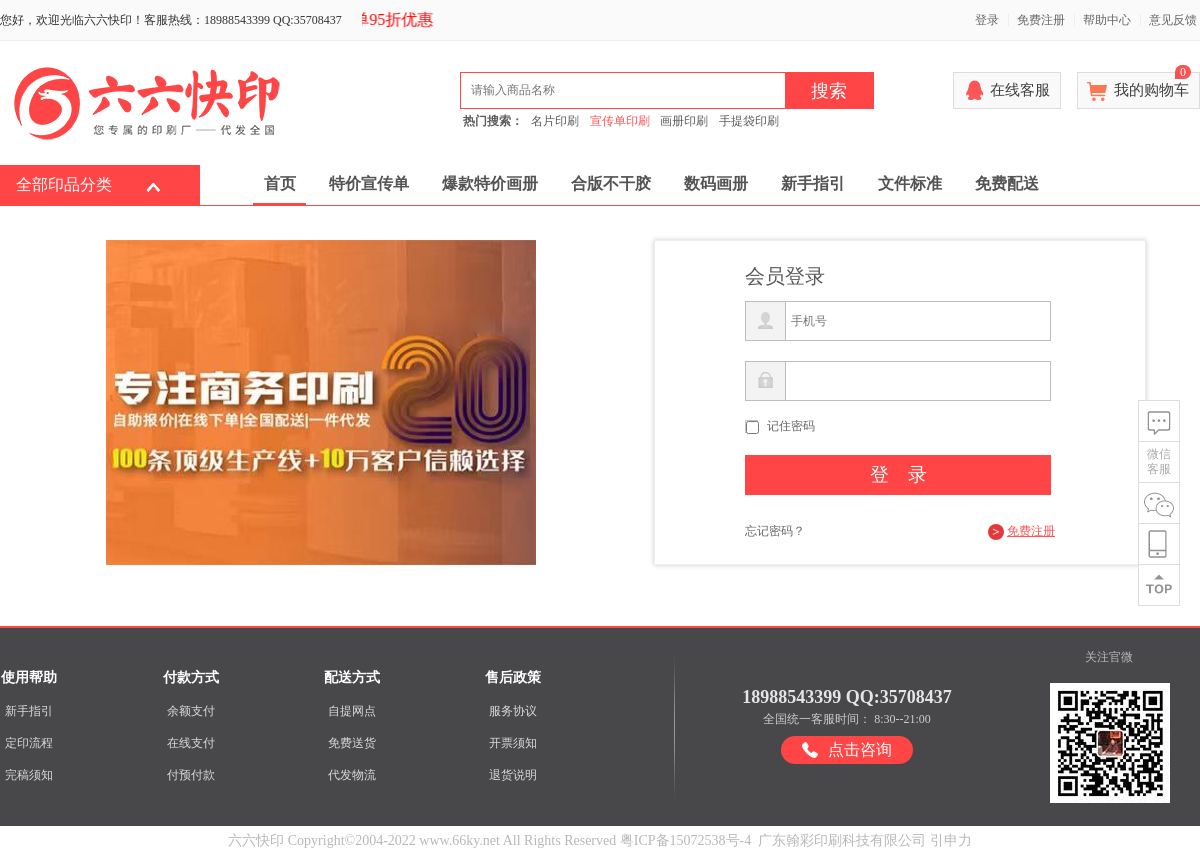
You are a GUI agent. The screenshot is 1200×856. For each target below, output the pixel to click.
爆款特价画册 (490, 183)
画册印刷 (684, 121)
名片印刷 (555, 121)
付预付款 (191, 775)
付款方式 (191, 677)
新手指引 (813, 183)
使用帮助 (29, 677)
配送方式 (352, 677)
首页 (280, 183)
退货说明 (513, 775)
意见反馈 (1173, 20)
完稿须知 (29, 775)
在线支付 (191, 743)
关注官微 (1109, 657)
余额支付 (191, 711)
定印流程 (29, 743)
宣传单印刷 (620, 121)
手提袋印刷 (749, 121)
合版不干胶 (611, 183)
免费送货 (352, 743)
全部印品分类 (64, 184)
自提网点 (352, 711)
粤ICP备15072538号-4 (685, 840)
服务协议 (513, 711)
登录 (987, 20)
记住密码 (791, 426)
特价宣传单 (369, 183)
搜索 (829, 91)
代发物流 (352, 775)
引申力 (951, 840)
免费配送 (1007, 183)
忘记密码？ (775, 531)
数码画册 (716, 183)
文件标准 (910, 183)
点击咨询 (860, 749)
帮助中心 (1107, 20)
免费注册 (1041, 20)
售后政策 (513, 677)
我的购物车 (1152, 85)
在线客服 (1020, 90)
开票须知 (513, 743)
